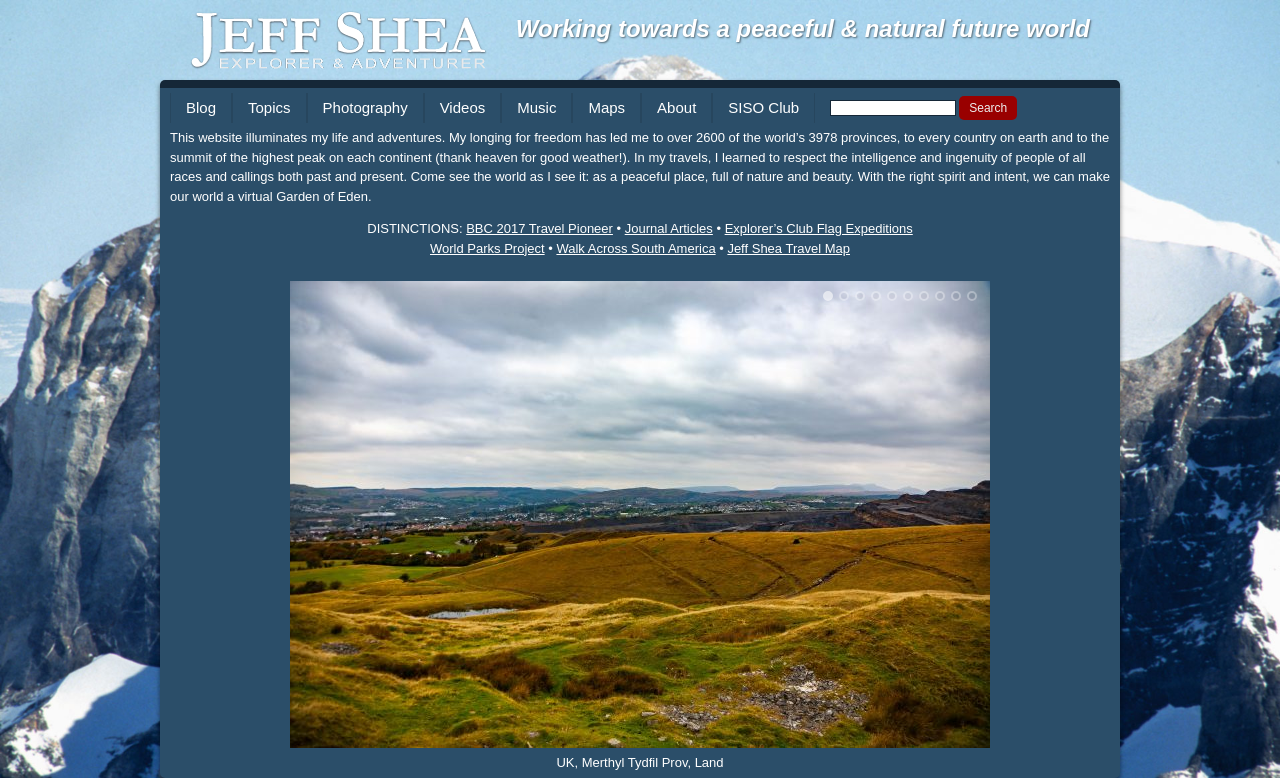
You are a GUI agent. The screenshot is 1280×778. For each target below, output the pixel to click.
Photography (365, 107)
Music (536, 107)
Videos (463, 107)
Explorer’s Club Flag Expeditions (819, 228)
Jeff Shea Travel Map (788, 248)
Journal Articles (669, 228)
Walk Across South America (635, 248)
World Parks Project (487, 248)
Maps (606, 107)
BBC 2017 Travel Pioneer (539, 228)
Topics (269, 107)
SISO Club (763, 107)
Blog (201, 107)
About (676, 107)
